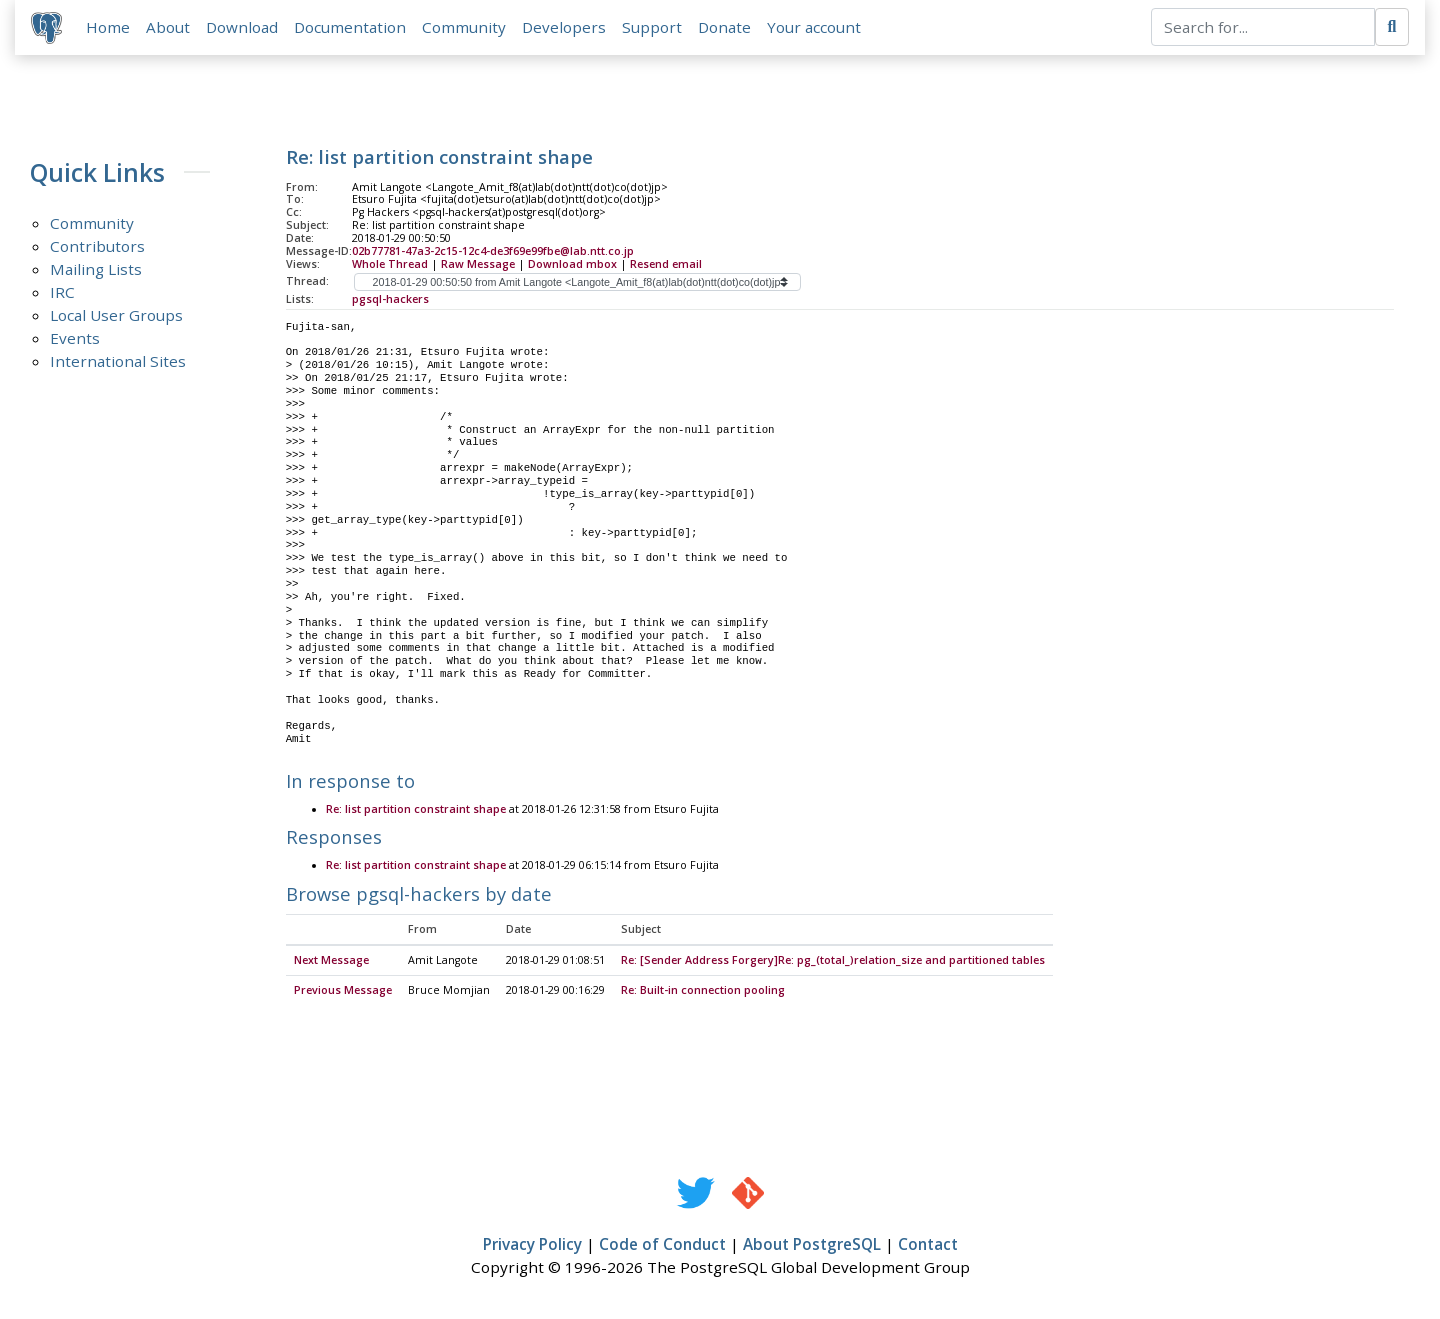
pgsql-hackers (390, 299)
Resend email (666, 264)
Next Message (331, 961)
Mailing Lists (96, 270)
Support (652, 27)
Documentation (350, 27)
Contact (928, 1245)
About (168, 27)
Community (464, 27)
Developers (564, 27)
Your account (814, 27)
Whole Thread (390, 264)
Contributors (97, 247)
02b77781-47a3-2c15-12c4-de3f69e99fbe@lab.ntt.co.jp (493, 251)
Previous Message (343, 991)
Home (108, 27)
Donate (724, 27)
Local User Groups (116, 316)
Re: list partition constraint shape (416, 810)
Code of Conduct (662, 1245)
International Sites (118, 362)
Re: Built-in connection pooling (703, 991)
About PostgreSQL (812, 1245)
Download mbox (572, 264)
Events (75, 339)
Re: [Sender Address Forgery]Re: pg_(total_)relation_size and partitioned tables (833, 961)
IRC (62, 293)
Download (242, 27)
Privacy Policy (532, 1245)
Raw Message (478, 264)
